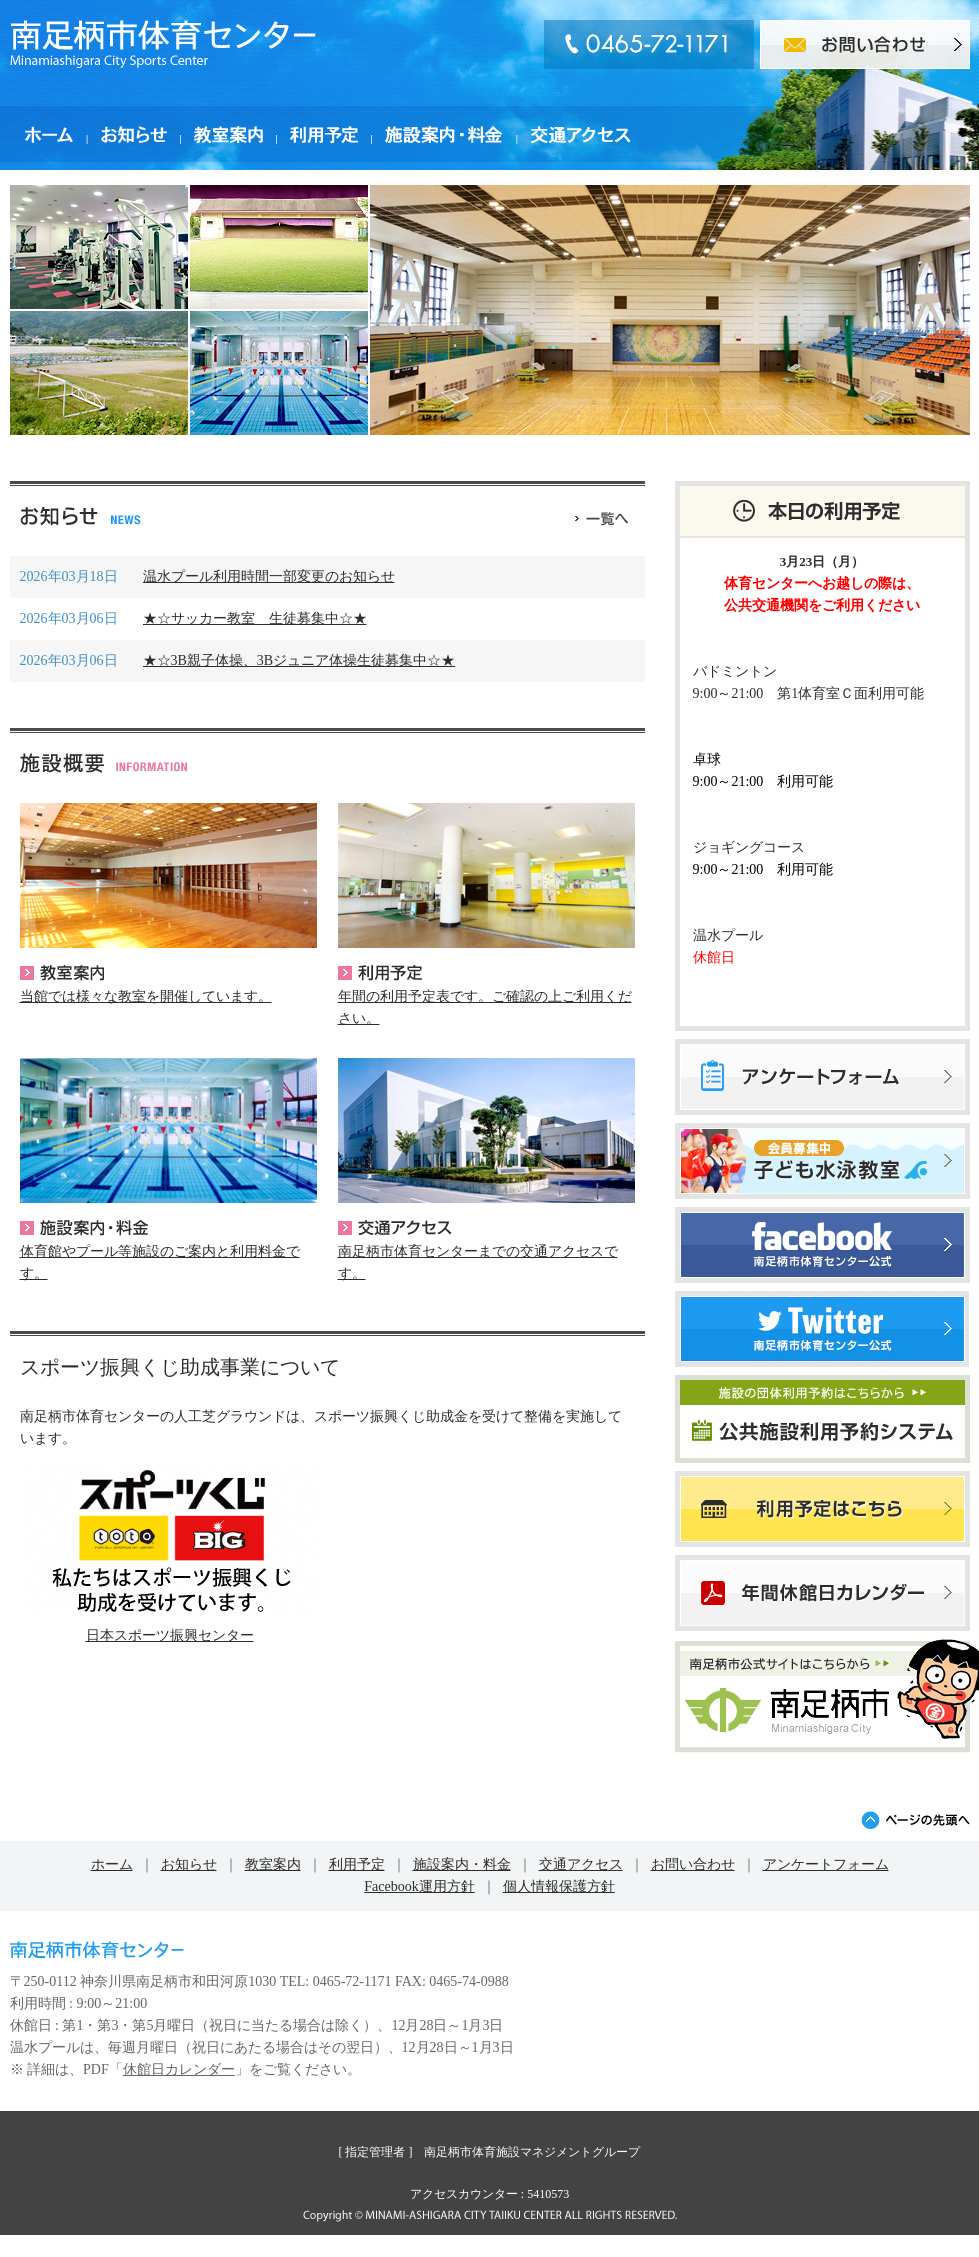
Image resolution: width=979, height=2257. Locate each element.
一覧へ (601, 516)
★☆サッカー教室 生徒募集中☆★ (255, 618)
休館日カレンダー (179, 2069)
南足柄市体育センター (163, 44)
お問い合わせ (693, 1864)
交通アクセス (395, 1228)
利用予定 (380, 973)
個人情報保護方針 (559, 1886)
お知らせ (189, 1864)
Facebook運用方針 (419, 1886)
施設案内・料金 (84, 1228)
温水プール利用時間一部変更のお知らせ (269, 576)
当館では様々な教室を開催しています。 (146, 996)
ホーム (112, 1864)
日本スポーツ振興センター (170, 1635)
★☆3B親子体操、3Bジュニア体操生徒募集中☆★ (299, 660)
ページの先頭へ (915, 1820)
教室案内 (62, 973)
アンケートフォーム (826, 1864)
